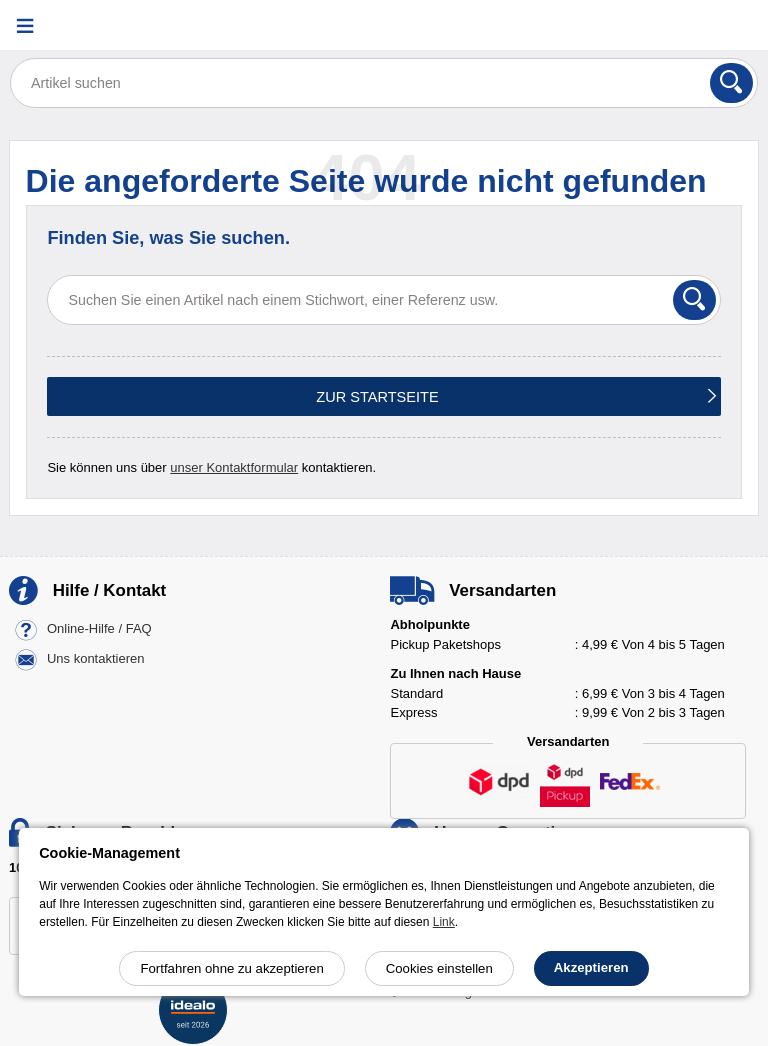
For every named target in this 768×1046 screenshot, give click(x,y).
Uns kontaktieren (96, 659)
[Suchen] (731, 83)
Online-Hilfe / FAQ (99, 629)
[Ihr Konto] (683, 25)
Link (444, 922)
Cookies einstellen (439, 968)
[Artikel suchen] (384, 83)
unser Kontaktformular (234, 467)
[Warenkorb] (733, 25)
